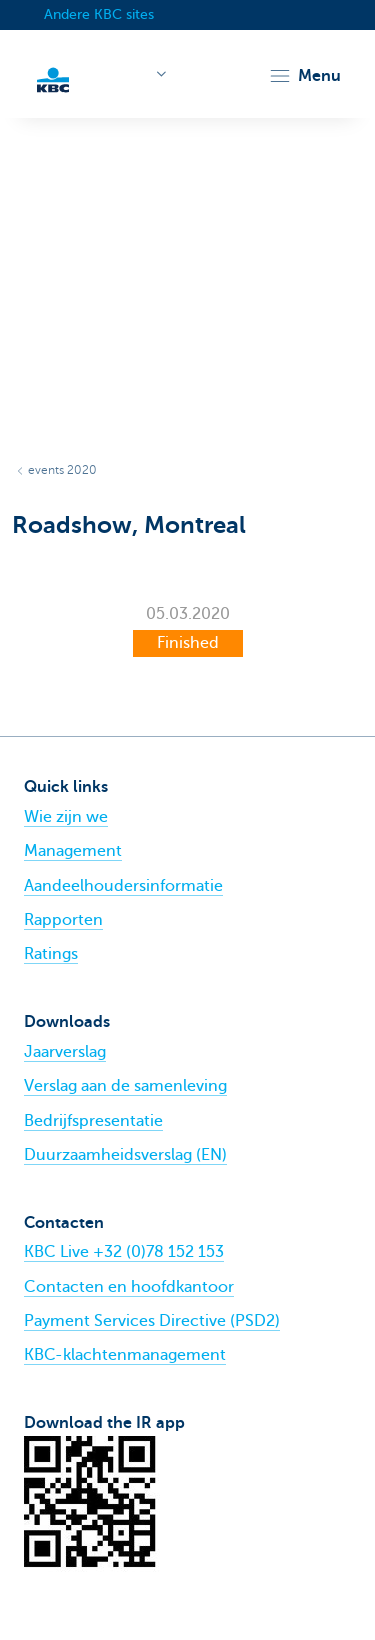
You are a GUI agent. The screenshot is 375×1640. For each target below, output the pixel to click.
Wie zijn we (66, 817)
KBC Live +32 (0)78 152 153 (124, 1252)
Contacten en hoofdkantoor (129, 1287)
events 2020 (62, 470)
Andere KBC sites (99, 14)
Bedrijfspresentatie (93, 1121)
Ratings (51, 954)
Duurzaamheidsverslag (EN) (125, 1155)
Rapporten (63, 920)
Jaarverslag (65, 1052)
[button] (304, 76)
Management (73, 851)
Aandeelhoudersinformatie (123, 886)
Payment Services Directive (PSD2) (152, 1321)
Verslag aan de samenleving (125, 1086)
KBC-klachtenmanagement (125, 1355)
